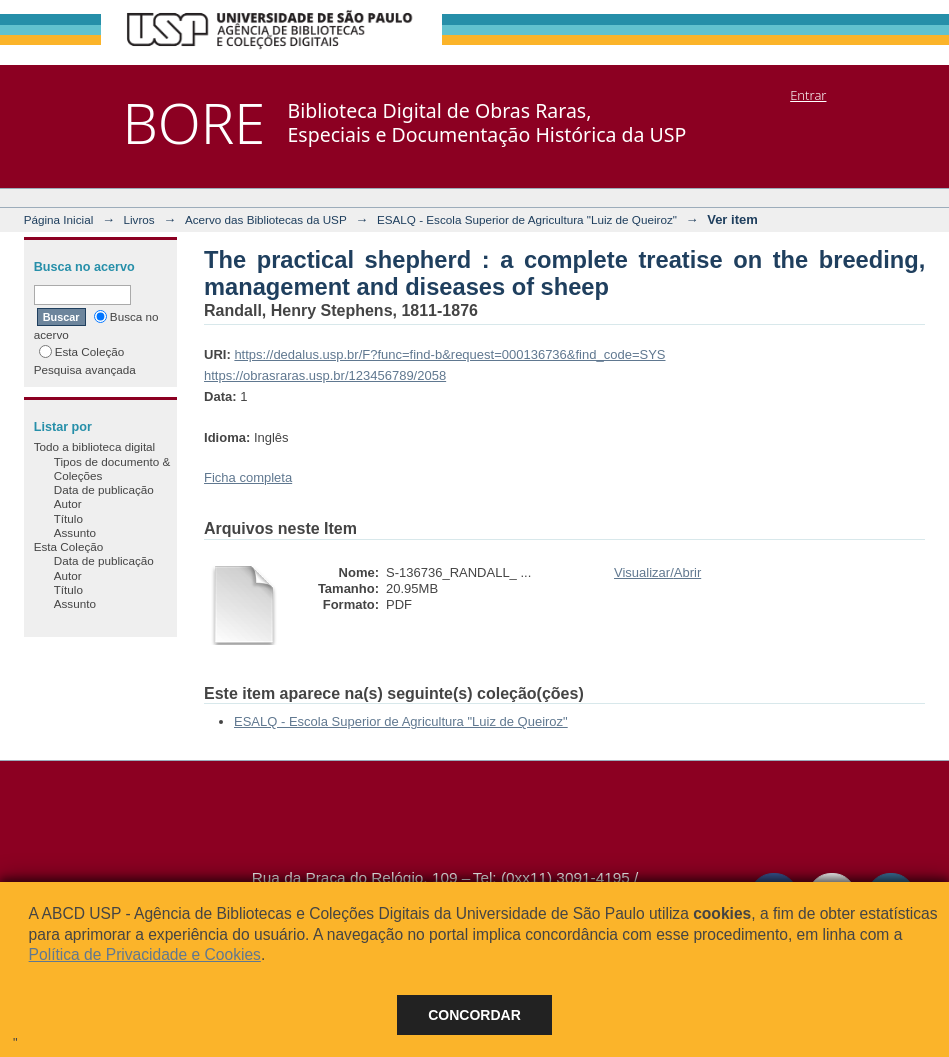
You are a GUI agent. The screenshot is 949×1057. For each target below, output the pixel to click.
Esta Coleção (82, 351)
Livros (139, 219)
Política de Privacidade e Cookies (145, 954)
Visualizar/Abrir (657, 572)
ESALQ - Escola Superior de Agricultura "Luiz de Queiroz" (527, 219)
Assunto (75, 532)
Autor (68, 503)
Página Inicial (59, 219)
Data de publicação (104, 489)
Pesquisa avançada (85, 369)
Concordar (474, 1015)
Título (68, 518)
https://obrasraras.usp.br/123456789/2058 (325, 375)
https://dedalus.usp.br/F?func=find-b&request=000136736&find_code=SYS (449, 354)
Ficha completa (248, 477)
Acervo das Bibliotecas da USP (266, 219)
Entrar (808, 95)
